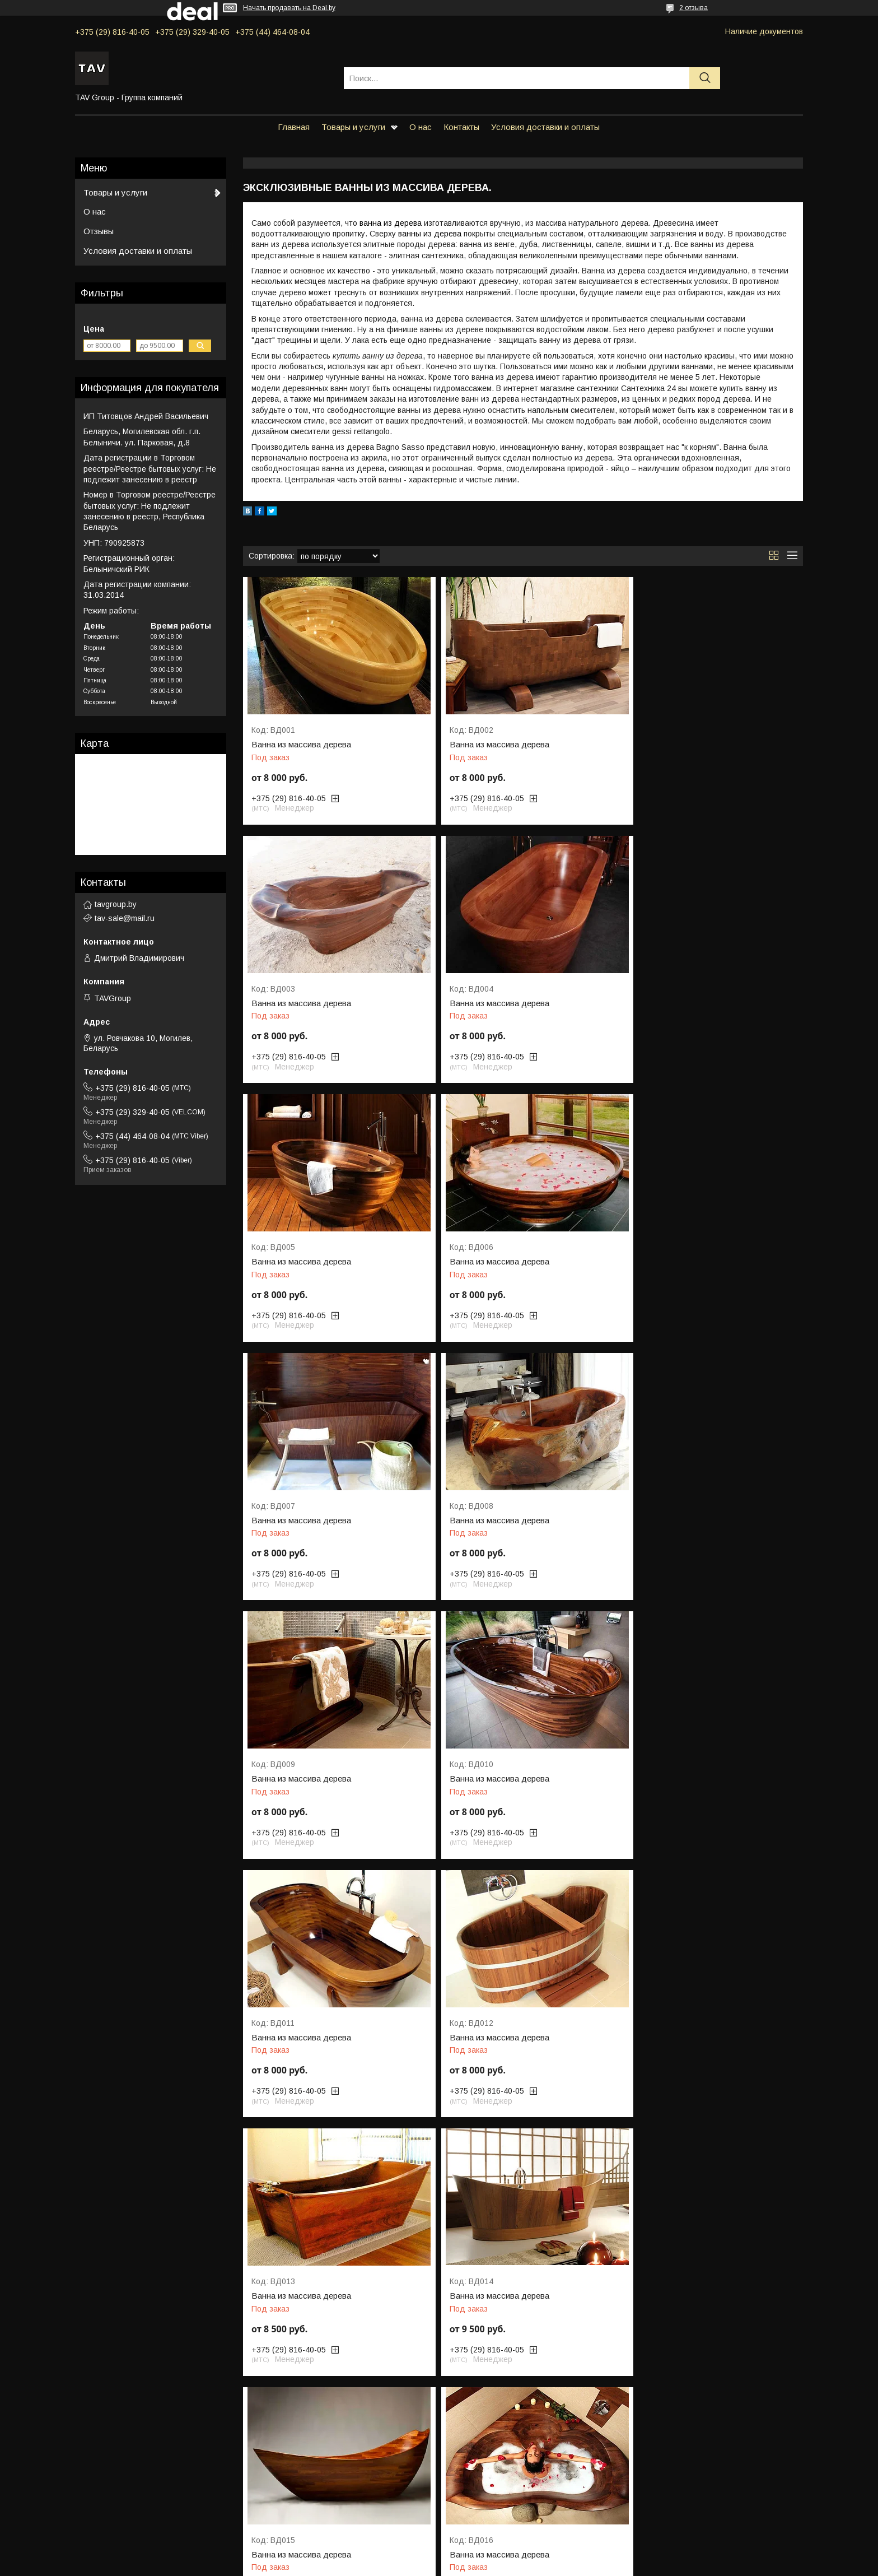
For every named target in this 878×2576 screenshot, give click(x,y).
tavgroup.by (116, 904)
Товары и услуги (353, 127)
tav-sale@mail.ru (125, 918)
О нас (420, 127)
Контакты (461, 127)
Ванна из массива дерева (301, 744)
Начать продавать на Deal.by (289, 8)
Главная (294, 127)
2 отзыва (693, 8)
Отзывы (98, 231)
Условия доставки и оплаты (545, 127)
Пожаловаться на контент (457, 2565)
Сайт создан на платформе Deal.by (439, 2555)
